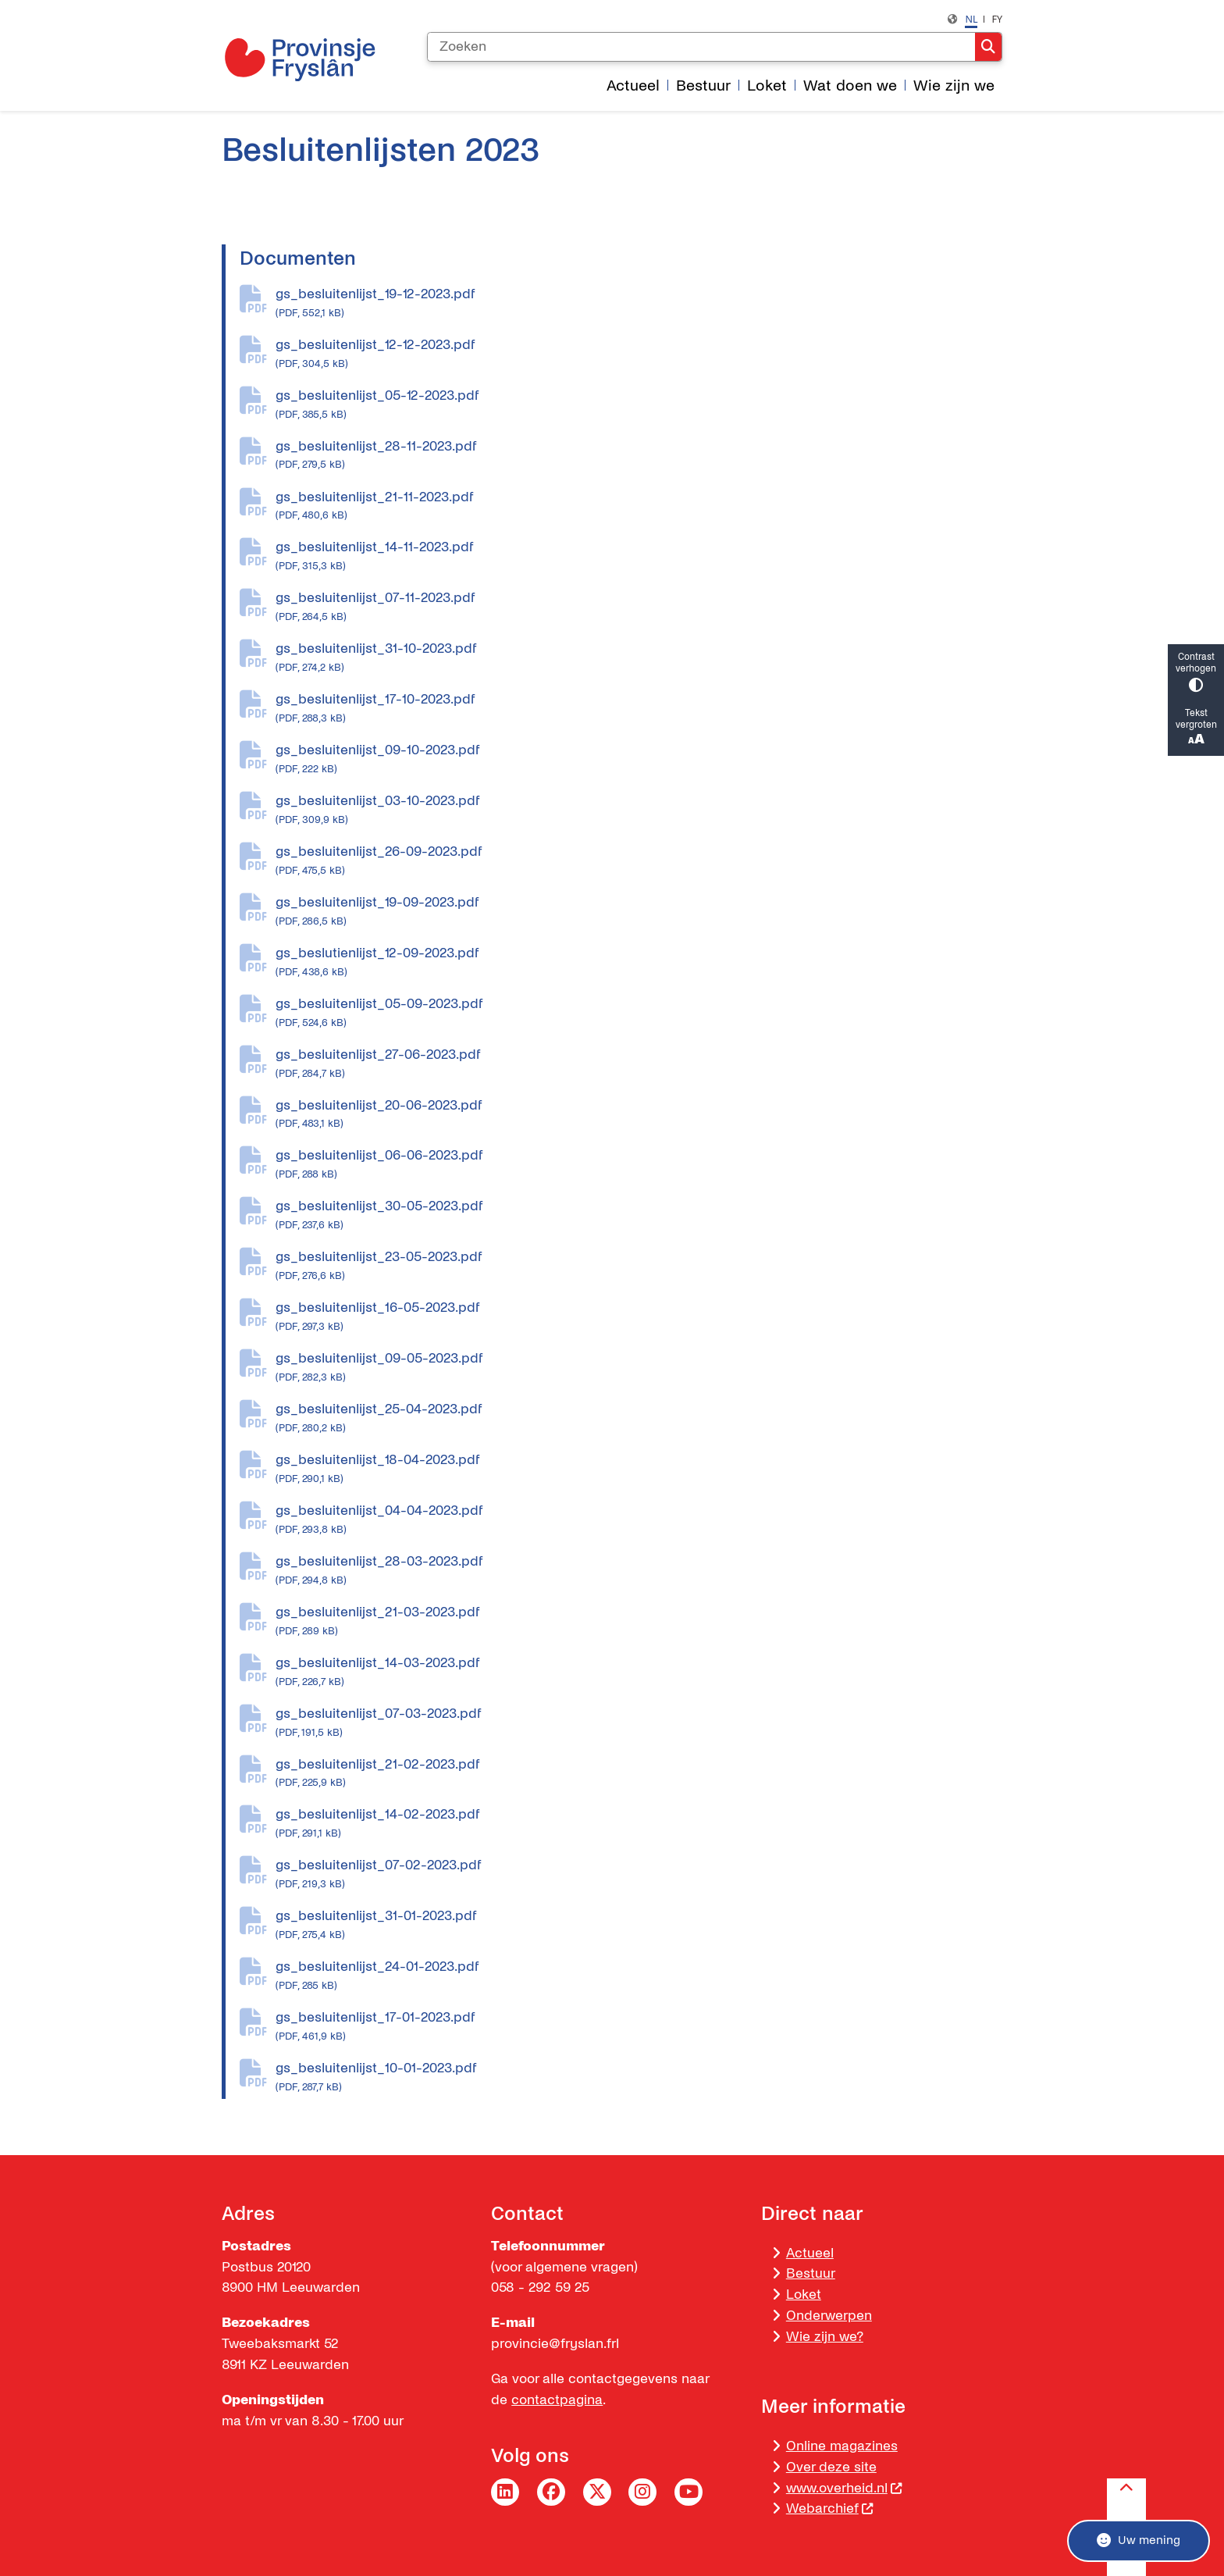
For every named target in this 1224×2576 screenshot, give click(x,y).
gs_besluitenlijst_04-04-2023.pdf (639, 1520)
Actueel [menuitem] (633, 85)
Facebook (551, 2492)
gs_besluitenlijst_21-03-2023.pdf (639, 1622)
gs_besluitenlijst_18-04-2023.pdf (639, 1469)
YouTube (688, 2492)
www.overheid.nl (844, 2488)
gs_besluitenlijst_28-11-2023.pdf (639, 456)
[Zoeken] (701, 47)
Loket (803, 2294)
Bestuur (810, 2273)
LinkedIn (505, 2492)
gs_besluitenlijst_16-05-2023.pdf (639, 1317)
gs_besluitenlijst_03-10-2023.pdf (639, 810)
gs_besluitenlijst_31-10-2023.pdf (639, 658)
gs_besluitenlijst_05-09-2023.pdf (639, 1013)
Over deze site (831, 2467)
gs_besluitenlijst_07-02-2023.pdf (639, 1875)
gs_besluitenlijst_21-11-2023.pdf (639, 507)
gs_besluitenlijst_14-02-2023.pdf (639, 1824)
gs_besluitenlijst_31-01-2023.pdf (639, 1925)
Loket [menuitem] (767, 85)
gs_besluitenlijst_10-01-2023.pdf (639, 2078)
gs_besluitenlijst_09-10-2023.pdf (639, 760)
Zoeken (988, 47)
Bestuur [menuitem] (703, 85)
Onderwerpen (829, 2315)
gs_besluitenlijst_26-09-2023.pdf (639, 861)
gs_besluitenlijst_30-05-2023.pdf (639, 1216)
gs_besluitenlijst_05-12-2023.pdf (639, 405)
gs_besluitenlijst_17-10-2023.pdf (639, 709)
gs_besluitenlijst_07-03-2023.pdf (639, 1723)
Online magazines (842, 2446)
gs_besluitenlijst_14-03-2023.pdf (639, 1672)
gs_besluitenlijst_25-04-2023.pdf (639, 1419)
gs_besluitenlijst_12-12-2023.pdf (639, 354)
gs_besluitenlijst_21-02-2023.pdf (639, 1774)
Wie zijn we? (824, 2336)
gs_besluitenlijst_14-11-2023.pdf (639, 557)
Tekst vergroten (1196, 728)
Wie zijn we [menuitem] (953, 85)
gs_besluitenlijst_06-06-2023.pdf (639, 1165)
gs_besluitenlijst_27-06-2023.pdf (639, 1064)
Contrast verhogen (1196, 672)
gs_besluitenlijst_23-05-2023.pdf (639, 1266)
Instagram (642, 2492)
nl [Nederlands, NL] (971, 19)
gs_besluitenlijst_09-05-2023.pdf (639, 1368)
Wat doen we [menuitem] (850, 85)
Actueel (810, 2253)
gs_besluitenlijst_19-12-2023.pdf (639, 304)
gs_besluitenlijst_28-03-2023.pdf (639, 1571)
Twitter (597, 2492)
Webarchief (830, 2508)
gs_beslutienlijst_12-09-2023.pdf (639, 963)
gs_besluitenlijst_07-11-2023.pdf (639, 607)
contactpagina (557, 2400)
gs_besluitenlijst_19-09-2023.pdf (639, 912)
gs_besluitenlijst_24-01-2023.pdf (639, 1976)
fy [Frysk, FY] (996, 19)
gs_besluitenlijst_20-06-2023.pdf (639, 1115)
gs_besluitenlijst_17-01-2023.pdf (639, 2027)
